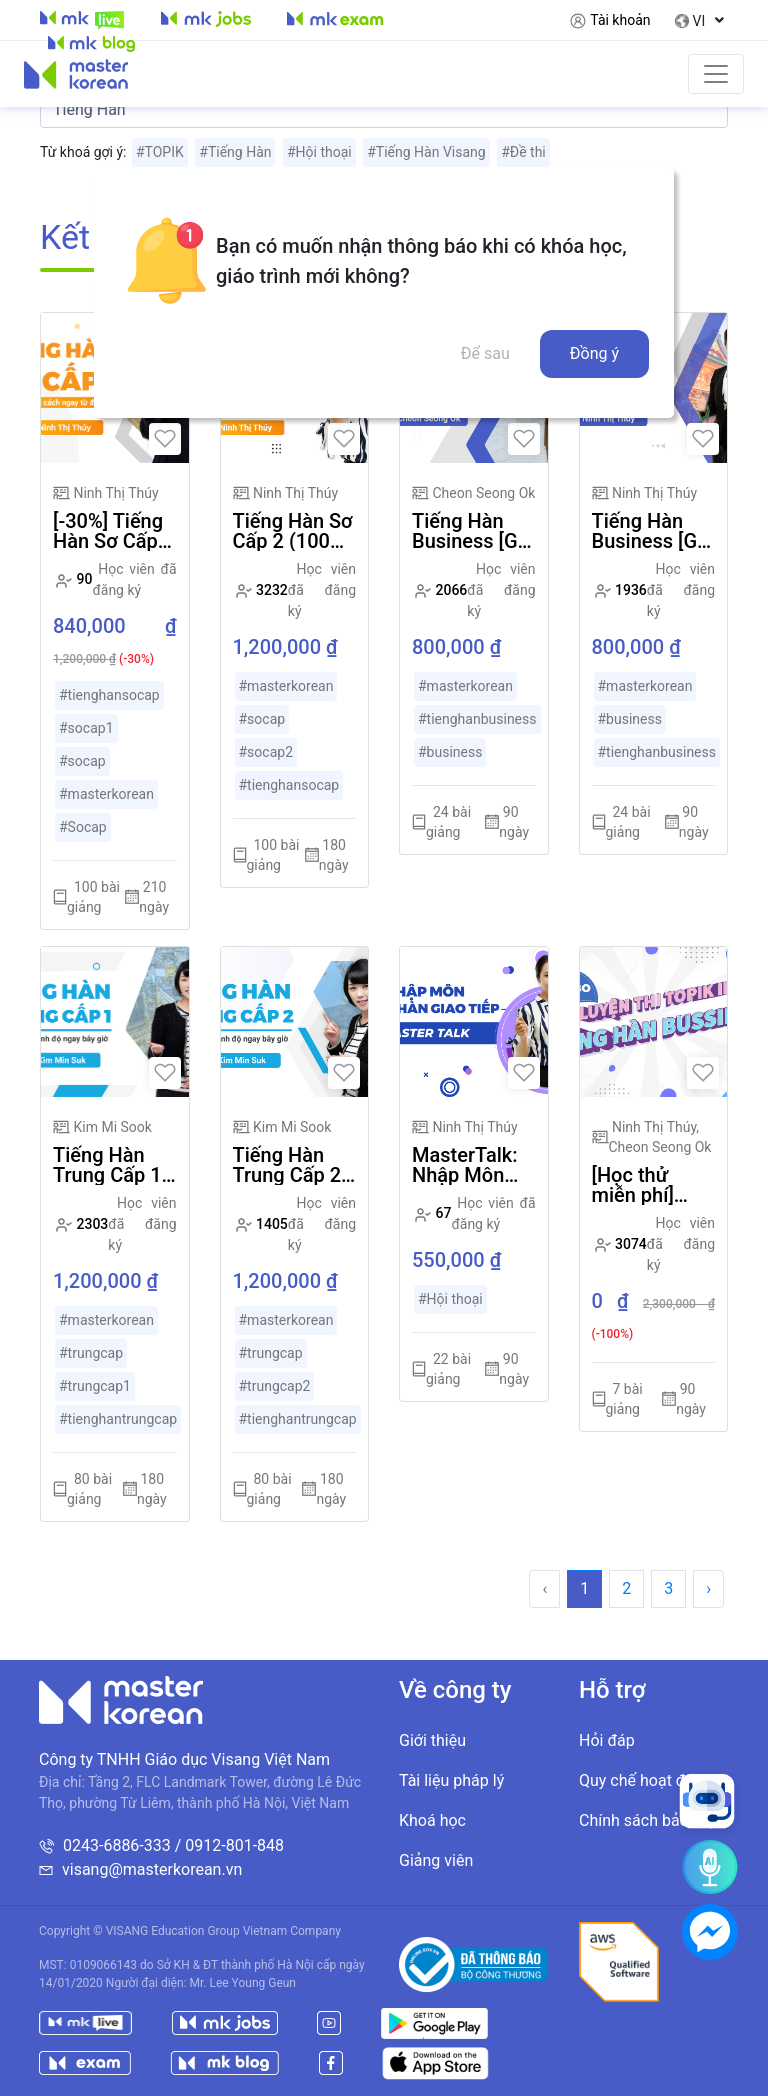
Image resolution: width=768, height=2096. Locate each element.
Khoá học (432, 1820)
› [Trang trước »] (708, 1588)
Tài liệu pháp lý (451, 1780)
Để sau (485, 353)
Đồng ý (594, 353)
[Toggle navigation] (716, 74)
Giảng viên (436, 1860)
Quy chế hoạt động (645, 1780)
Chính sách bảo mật (650, 1820)
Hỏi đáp (607, 1740)
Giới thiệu (432, 1740)
